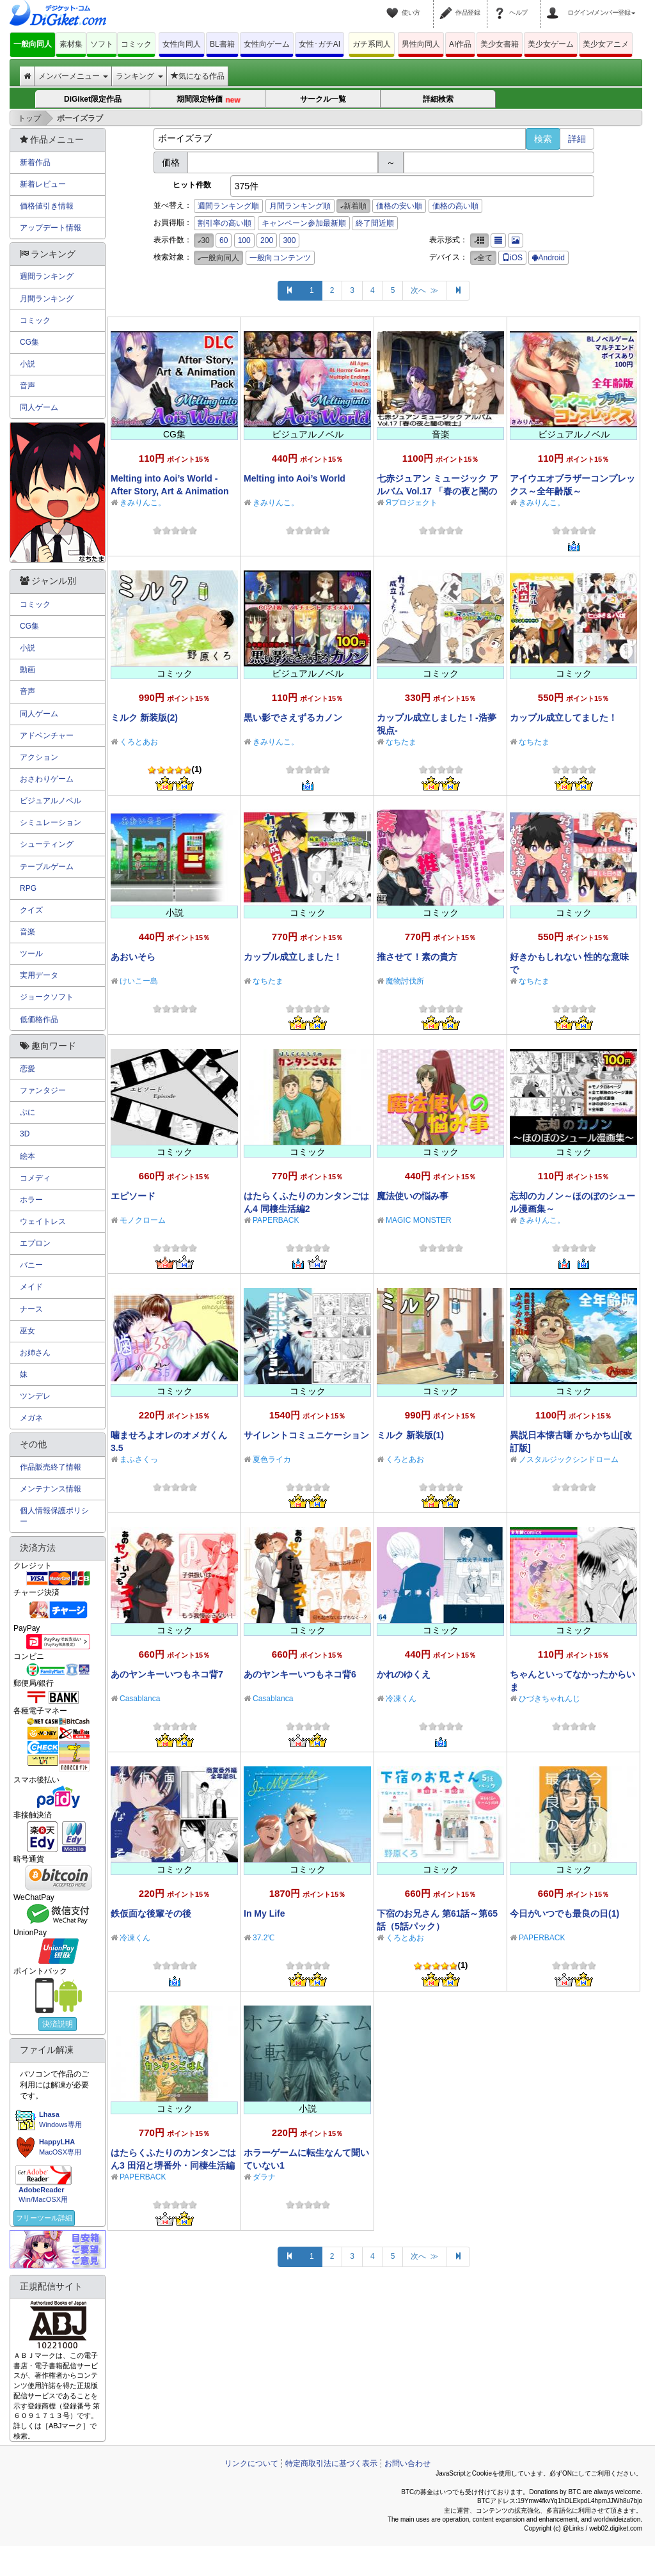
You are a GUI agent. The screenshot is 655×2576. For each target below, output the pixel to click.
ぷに (27, 1112)
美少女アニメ (606, 44)
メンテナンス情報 (50, 1488)
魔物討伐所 (405, 981)
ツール (31, 953)
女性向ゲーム (267, 44)
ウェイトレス (43, 1221)
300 (289, 240)
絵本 (27, 1156)
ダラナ (264, 2176)
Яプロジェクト (412, 502)
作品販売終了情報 (50, 1467)
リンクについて (251, 2463)
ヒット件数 (192, 184)
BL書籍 (222, 44)
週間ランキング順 (228, 205)
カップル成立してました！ (563, 717)
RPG (28, 888)
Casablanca (140, 1698)
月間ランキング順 (300, 205)
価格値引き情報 (47, 205)
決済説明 (57, 2024)
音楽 (27, 931)
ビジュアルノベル (50, 800)
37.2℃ (263, 1937)
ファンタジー (43, 1090)
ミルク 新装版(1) (410, 1435)
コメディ (35, 1178)
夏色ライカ (272, 1459)
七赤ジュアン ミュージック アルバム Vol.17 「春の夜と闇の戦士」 (437, 491)
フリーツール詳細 (44, 2218)
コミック (136, 44)
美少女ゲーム (551, 44)
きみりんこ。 (143, 502)
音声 (27, 385)
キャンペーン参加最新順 (304, 223)
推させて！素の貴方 (417, 957)
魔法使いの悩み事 (412, 1196)
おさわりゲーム (47, 778)
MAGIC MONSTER (419, 1220)
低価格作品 (39, 1019)
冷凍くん (401, 1698)
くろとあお (139, 741)
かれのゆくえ (403, 1674)
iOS (512, 257)
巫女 (27, 1330)
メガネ (31, 1417)
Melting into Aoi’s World (294, 478)
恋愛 (27, 1068)
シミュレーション (50, 822)
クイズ (31, 910)
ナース (31, 1309)
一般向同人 (32, 44)
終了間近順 (375, 223)
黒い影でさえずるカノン (293, 717)
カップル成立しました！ (293, 957)
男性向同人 (421, 44)
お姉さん (35, 1352)
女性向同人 (181, 44)
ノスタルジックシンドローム (569, 1459)
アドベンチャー (47, 735)
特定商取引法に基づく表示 (331, 2463)
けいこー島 (139, 981)
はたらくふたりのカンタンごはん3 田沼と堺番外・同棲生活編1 (173, 2165)
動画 (27, 669)
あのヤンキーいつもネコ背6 (300, 1674)
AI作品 (460, 44)
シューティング (47, 844)
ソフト (101, 44)
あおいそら (133, 957)
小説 (27, 363)
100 (244, 240)
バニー (31, 1265)
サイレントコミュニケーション (306, 1435)
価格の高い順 (455, 205)
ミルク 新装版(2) (144, 717)
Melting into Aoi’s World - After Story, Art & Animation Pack (170, 491)
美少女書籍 (499, 44)
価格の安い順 (399, 205)
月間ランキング (47, 298)
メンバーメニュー (73, 76)
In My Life (264, 1913)
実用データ (39, 975)
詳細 (577, 139)
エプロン (35, 1243)
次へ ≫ (424, 290)
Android (548, 257)
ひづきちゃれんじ (549, 1698)
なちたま (401, 741)
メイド (31, 1286)
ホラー (31, 1199)
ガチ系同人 (371, 44)
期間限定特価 (208, 100)
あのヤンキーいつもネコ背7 (167, 1674)
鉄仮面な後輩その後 (151, 1913)
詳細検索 (438, 99)
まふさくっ (139, 1459)
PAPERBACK (276, 1220)
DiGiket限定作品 (93, 99)
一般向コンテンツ (280, 257)
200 (266, 240)
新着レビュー (43, 184)
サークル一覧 (323, 99)
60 (223, 240)
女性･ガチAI (319, 44)
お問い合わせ (407, 2463)
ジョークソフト (47, 997)
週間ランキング (47, 276)
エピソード (133, 1196)
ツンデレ (35, 1396)
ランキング (139, 76)
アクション (39, 757)
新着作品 (35, 162)
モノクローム (143, 1220)
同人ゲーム (39, 407)
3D (24, 1133)
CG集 (29, 342)
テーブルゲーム (47, 866)
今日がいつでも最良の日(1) (564, 1913)
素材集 (71, 44)
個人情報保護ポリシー (54, 1516)
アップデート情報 (50, 227)
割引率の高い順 (224, 223)
